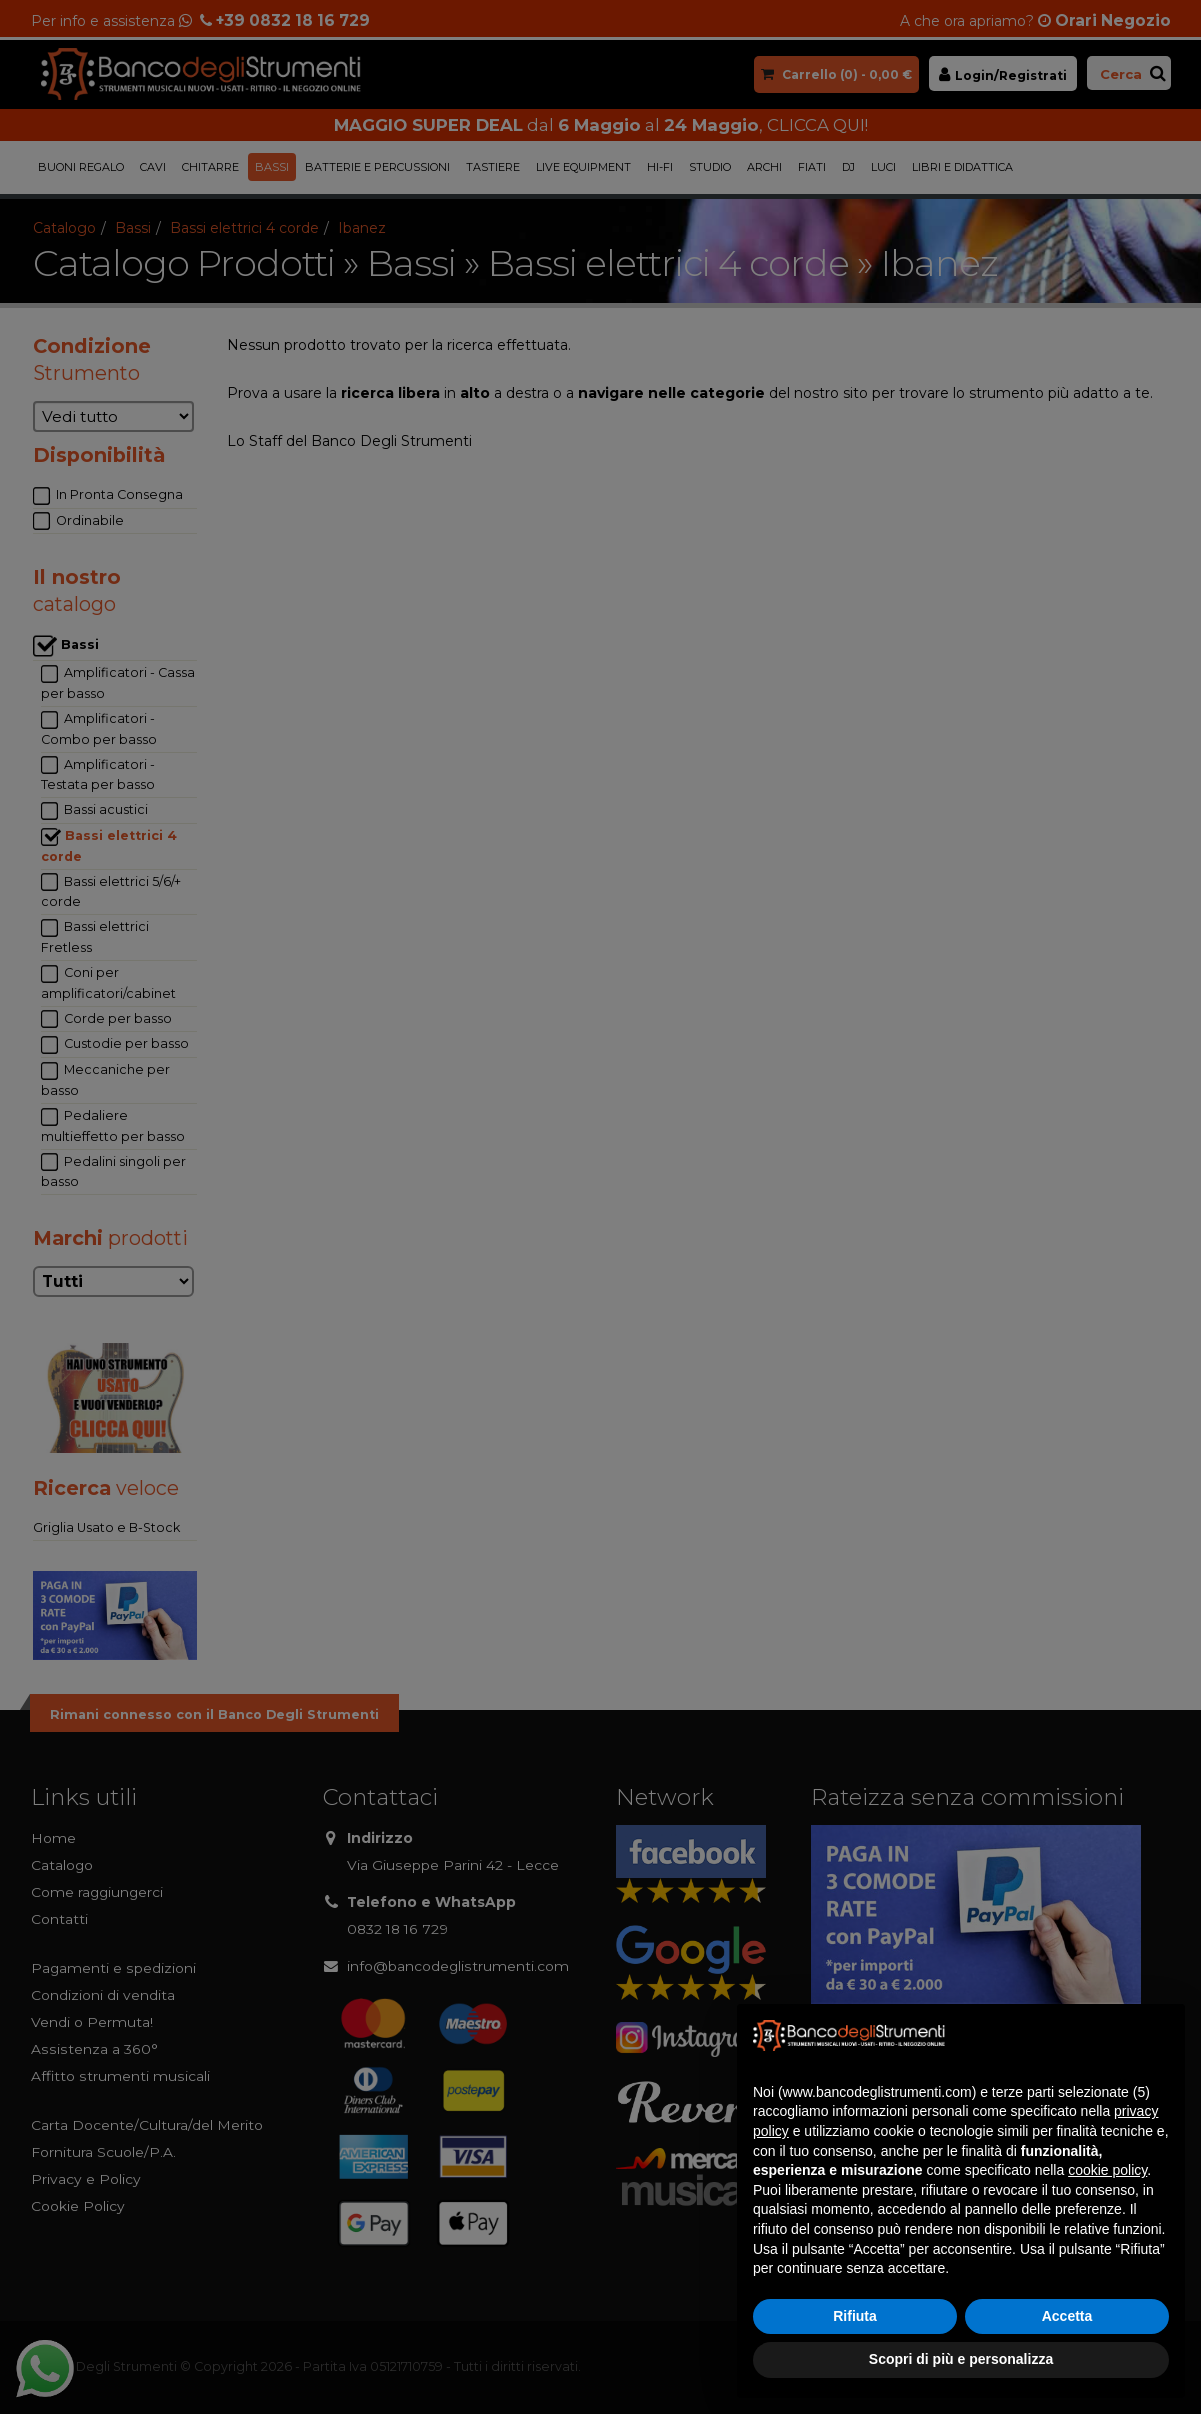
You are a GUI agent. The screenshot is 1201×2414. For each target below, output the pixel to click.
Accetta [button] (1067, 2316)
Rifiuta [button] (855, 2316)
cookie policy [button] (1107, 2170)
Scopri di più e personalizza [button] (961, 2359)
